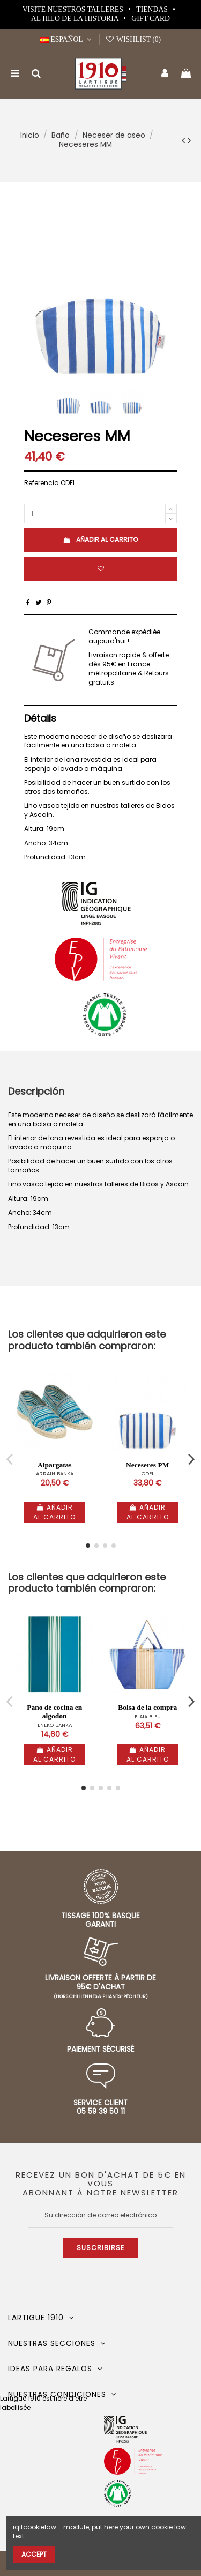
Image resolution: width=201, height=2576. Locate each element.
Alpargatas (55, 1465)
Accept (34, 2554)
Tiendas (152, 9)
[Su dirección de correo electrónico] (100, 2215)
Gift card (150, 18)
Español (67, 39)
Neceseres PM (147, 1465)
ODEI (147, 1473)
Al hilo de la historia (75, 18)
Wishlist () (133, 39)
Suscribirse (100, 2247)
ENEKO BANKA (55, 1724)
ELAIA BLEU (148, 1716)
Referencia (41, 483)
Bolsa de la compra (147, 1707)
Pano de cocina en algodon (54, 1711)
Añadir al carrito (100, 539)
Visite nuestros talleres (74, 9)
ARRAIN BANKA (54, 1473)
